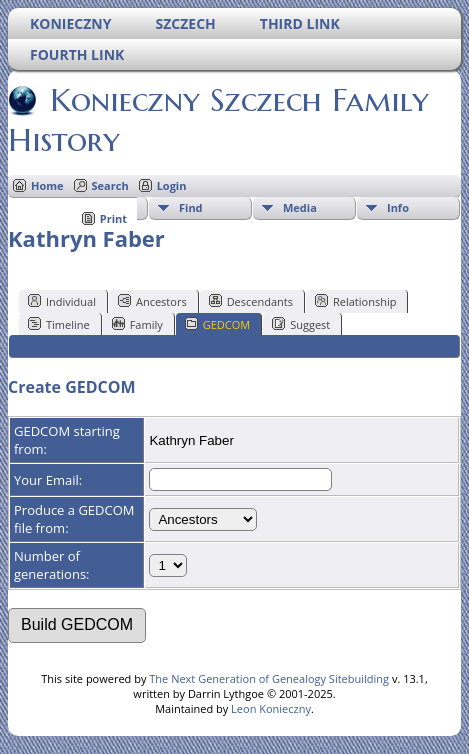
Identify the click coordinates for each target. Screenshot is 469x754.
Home (47, 185)
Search (110, 185)
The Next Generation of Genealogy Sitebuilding (269, 678)
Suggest (301, 324)
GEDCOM (217, 324)
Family (137, 324)
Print (113, 218)
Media (300, 207)
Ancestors (152, 301)
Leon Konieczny (271, 708)
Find (191, 207)
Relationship (355, 301)
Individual (62, 301)
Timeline (59, 324)
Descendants (251, 301)
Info (398, 207)
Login (172, 185)
